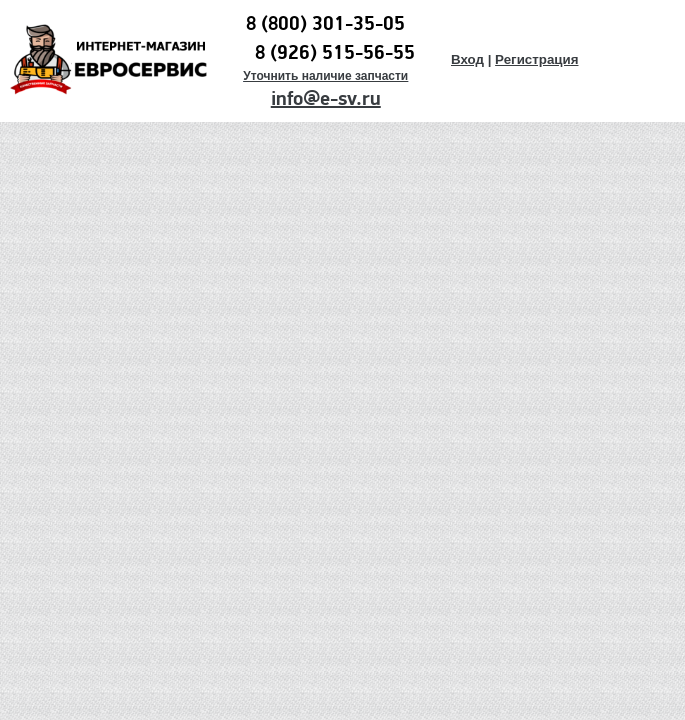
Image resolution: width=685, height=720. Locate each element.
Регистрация (536, 59)
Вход (467, 59)
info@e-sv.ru (326, 99)
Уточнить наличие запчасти (325, 76)
